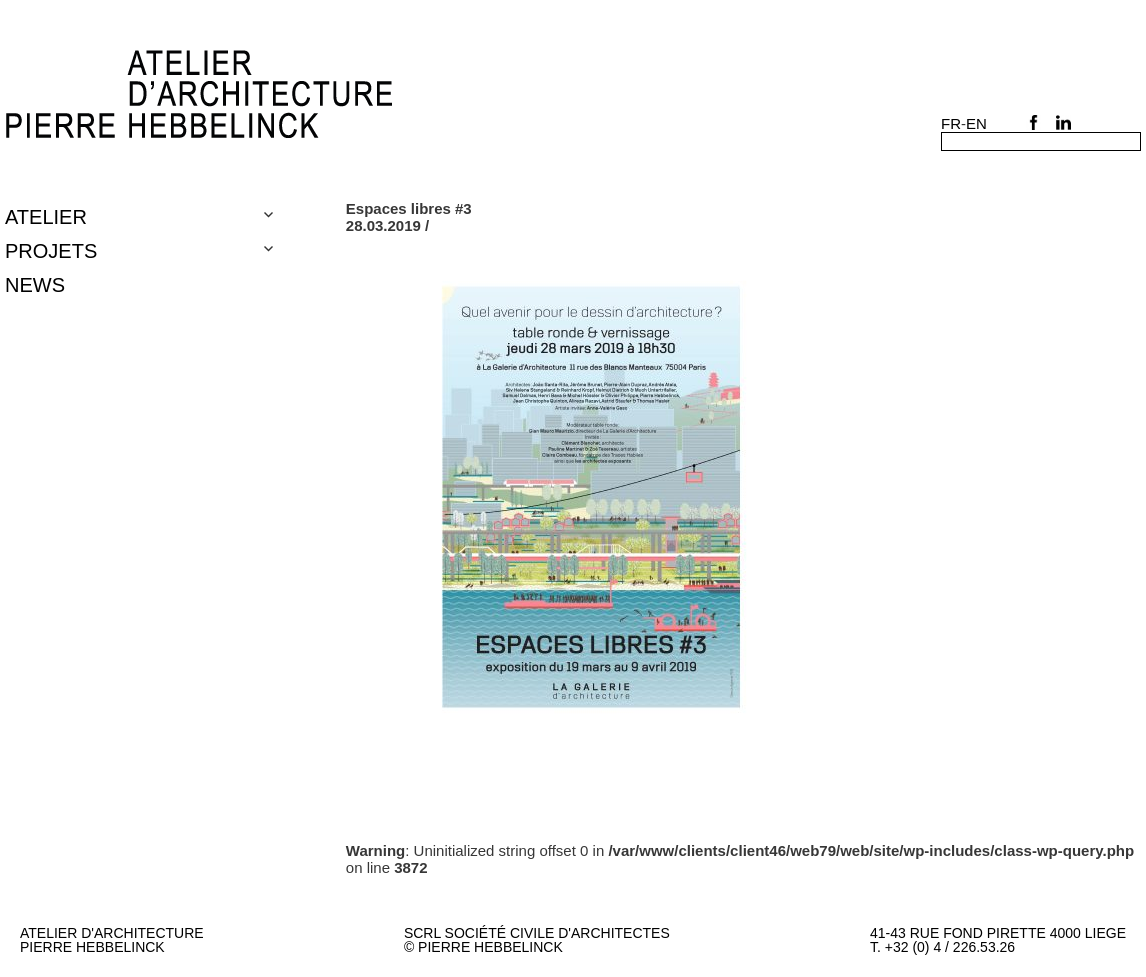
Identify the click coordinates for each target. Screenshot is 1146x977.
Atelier (46, 217)
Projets (51, 251)
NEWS (35, 285)
